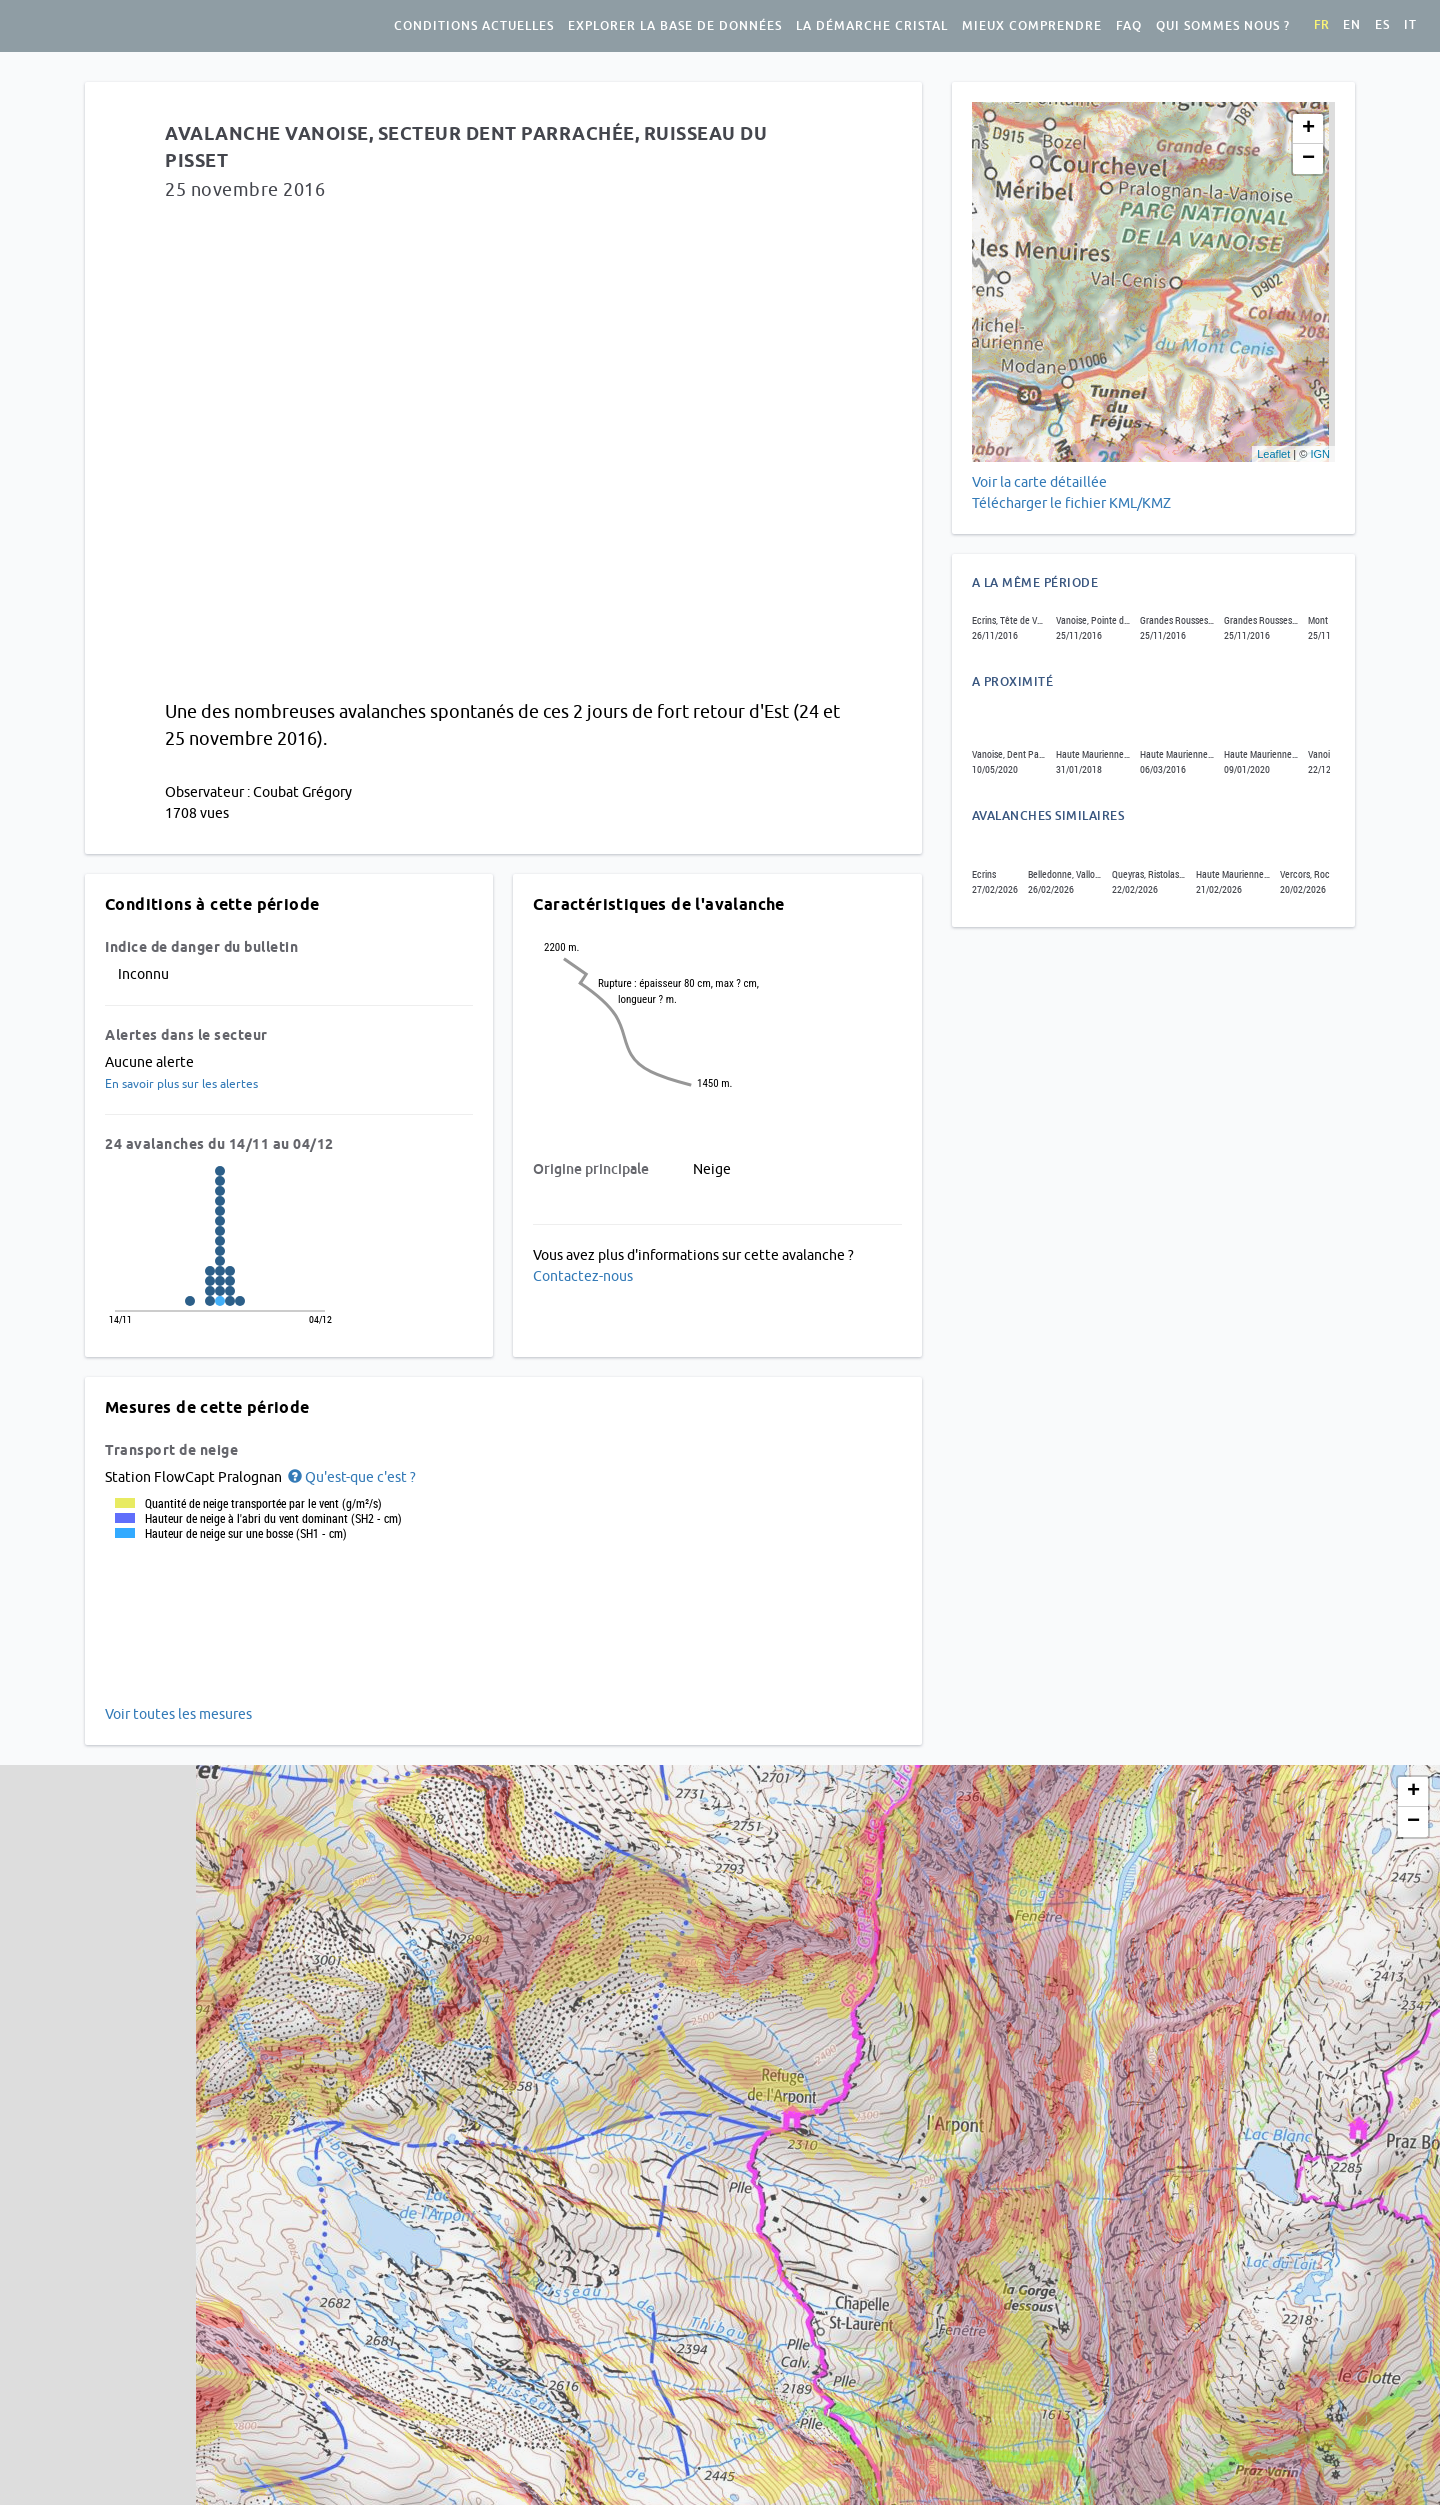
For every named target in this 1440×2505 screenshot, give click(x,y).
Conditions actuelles (474, 26)
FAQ (1129, 26)
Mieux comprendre (1032, 26)
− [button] (1308, 159)
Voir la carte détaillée (1039, 482)
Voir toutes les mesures (178, 1714)
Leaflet (1273, 454)
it (1410, 25)
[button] (350, 1477)
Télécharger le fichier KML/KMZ (1073, 503)
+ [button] (1308, 129)
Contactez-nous (583, 1276)
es (1382, 25)
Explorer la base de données (675, 26)
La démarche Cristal (872, 26)
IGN (1320, 454)
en (1352, 25)
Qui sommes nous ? (1223, 26)
